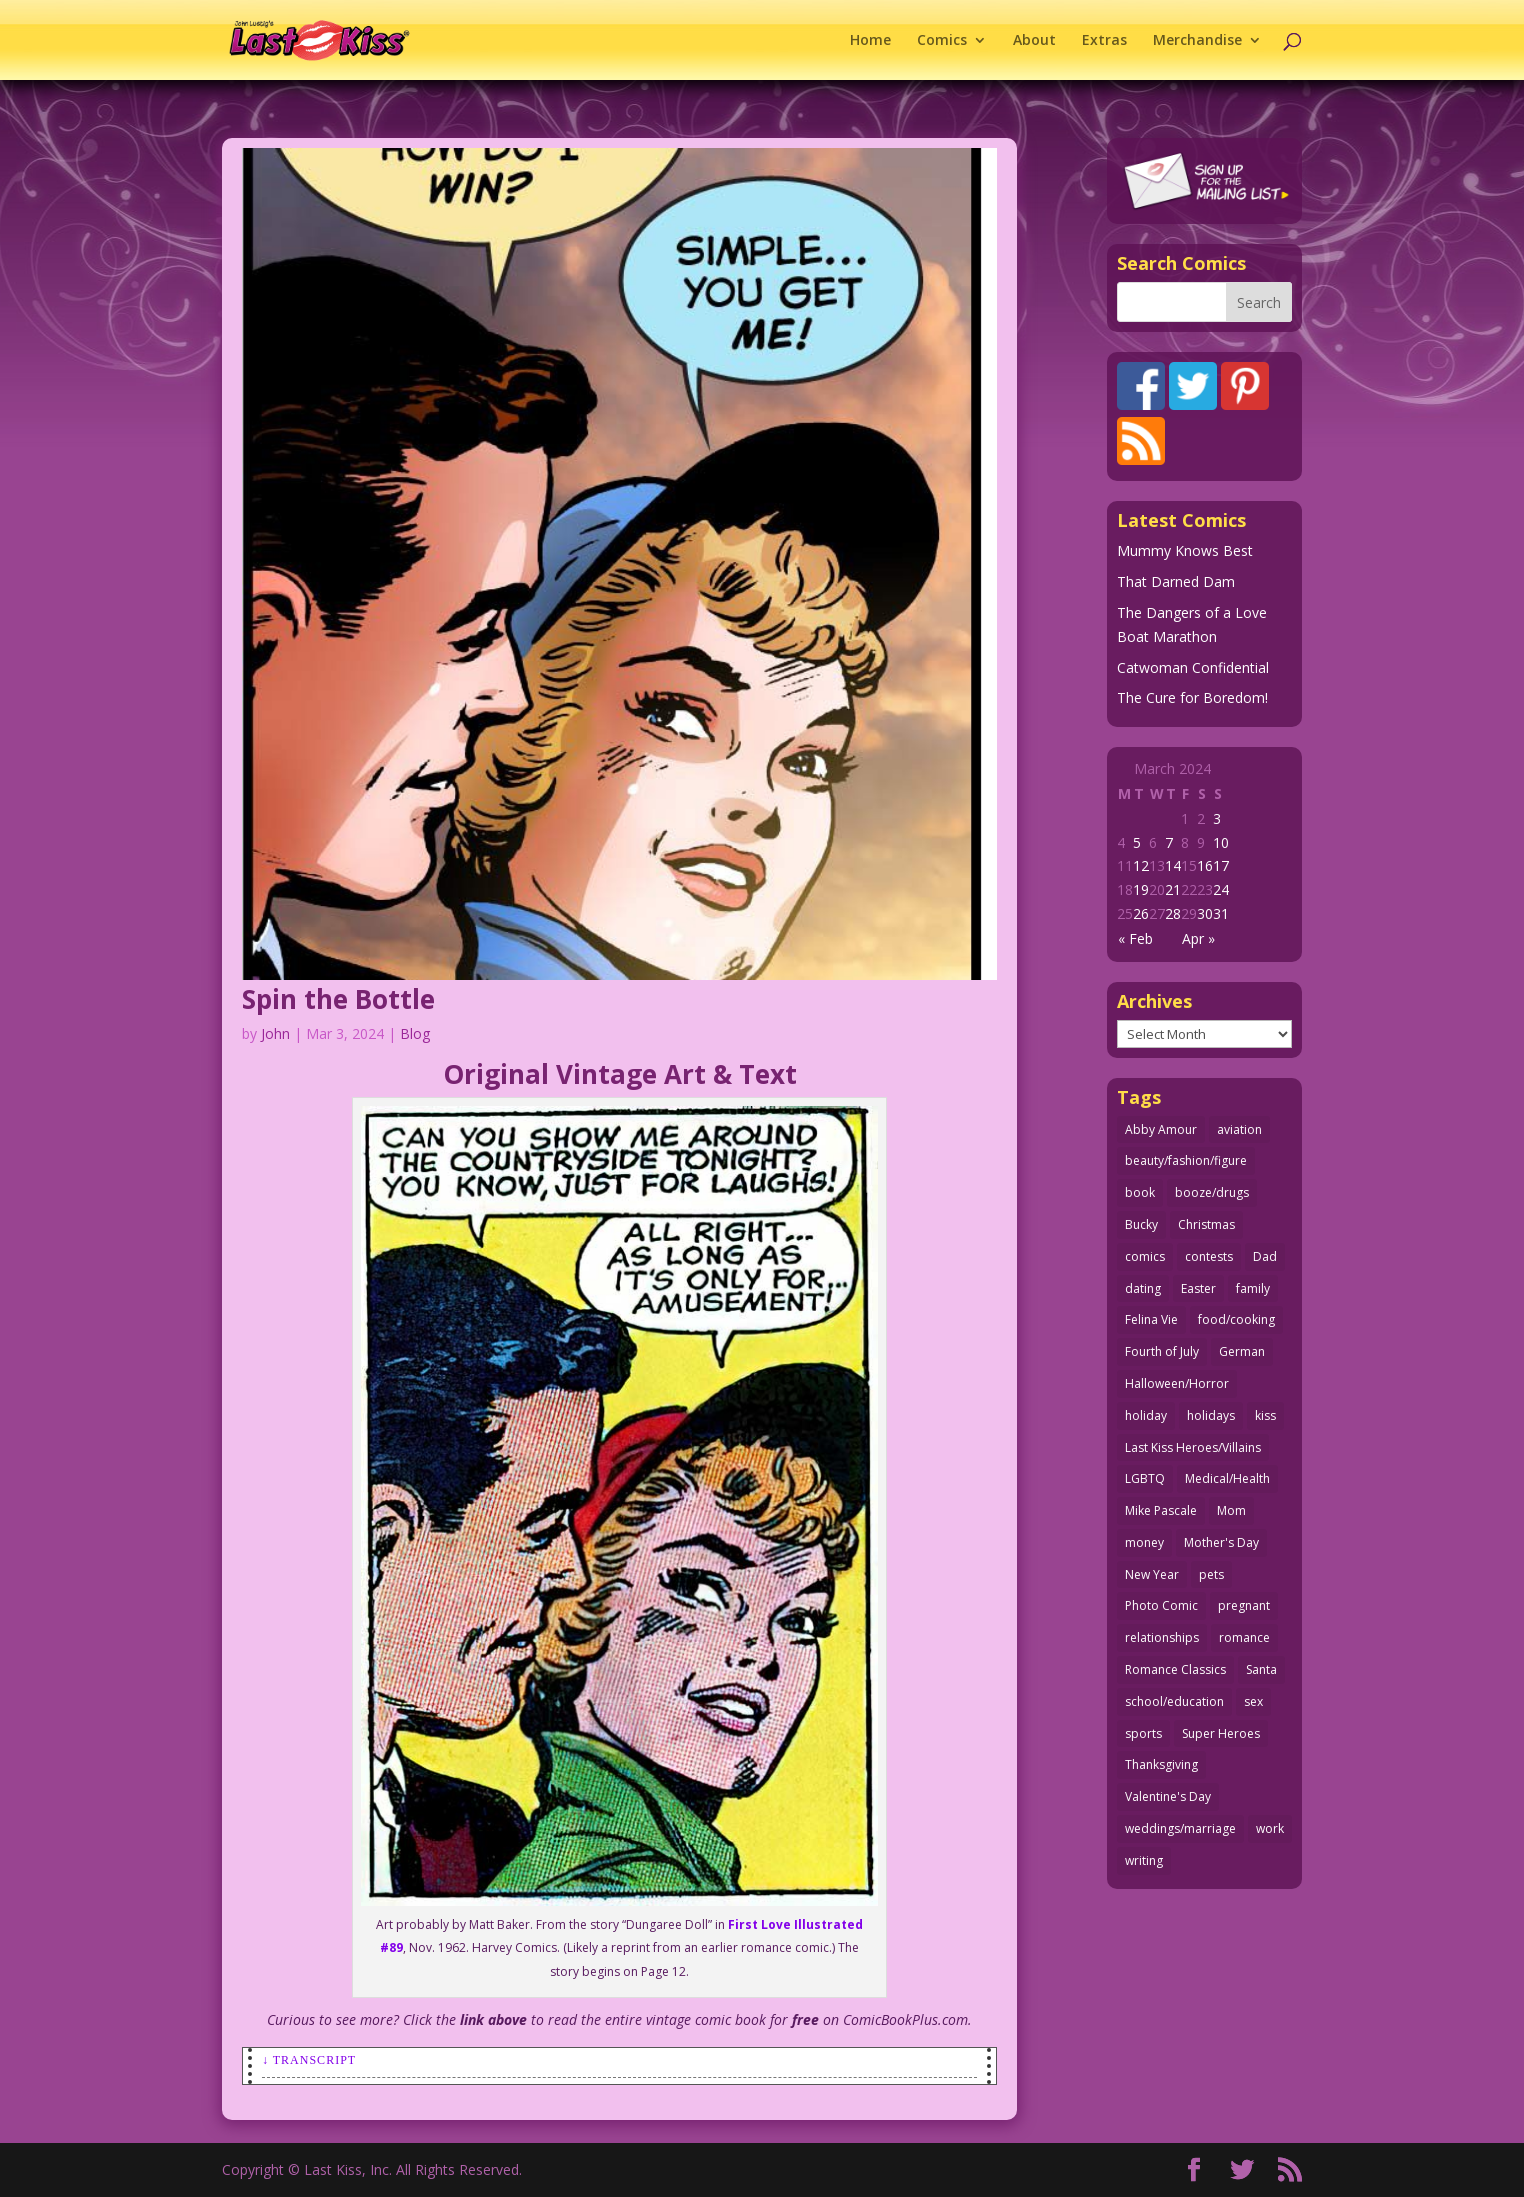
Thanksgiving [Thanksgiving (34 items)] (1161, 1764)
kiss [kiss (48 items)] (1265, 1415)
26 (1141, 913)
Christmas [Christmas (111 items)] (1206, 1224)
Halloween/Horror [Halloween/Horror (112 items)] (1177, 1383)
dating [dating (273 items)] (1143, 1288)
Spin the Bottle (338, 999)
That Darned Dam (1176, 581)
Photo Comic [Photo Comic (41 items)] (1161, 1605)
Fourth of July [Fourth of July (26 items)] (1162, 1351)
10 (1221, 842)
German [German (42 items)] (1242, 1351)
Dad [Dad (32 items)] (1265, 1256)
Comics (942, 41)
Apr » (1198, 938)
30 (1205, 913)
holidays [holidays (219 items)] (1211, 1415)
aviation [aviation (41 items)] (1239, 1129)
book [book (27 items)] (1140, 1192)
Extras (1104, 41)
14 (1173, 865)
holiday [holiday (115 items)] (1146, 1415)
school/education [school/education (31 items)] (1174, 1701)
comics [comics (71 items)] (1145, 1256)
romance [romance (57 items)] (1244, 1637)
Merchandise (1197, 41)
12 (1141, 865)
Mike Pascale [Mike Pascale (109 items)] (1161, 1510)
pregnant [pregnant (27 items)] (1244, 1605)
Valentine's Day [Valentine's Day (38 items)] (1168, 1796)
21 (1173, 889)
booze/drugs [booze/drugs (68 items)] (1212, 1192)
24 (1221, 889)
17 (1221, 865)
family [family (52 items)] (1253, 1288)
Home (870, 41)
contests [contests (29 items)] (1209, 1256)
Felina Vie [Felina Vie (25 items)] (1151, 1319)
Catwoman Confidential (1193, 667)
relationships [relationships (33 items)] (1162, 1637)
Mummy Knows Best (1185, 550)
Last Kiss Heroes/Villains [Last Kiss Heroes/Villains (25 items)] (1193, 1447)
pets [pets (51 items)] (1211, 1574)
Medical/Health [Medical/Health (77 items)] (1227, 1478)
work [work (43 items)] (1270, 1828)
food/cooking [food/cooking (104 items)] (1236, 1319)
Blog (415, 1033)
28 (1173, 913)
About (1034, 41)
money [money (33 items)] (1144, 1542)
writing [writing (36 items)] (1144, 1860)
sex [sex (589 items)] (1253, 1701)
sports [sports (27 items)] (1143, 1733)
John (275, 1033)
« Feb (1135, 938)
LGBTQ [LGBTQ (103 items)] (1145, 1478)
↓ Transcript (309, 2060)
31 (1221, 913)
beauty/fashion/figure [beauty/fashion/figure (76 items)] (1186, 1160)
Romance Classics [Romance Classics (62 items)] (1175, 1669)
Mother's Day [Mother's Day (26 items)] (1221, 1542)
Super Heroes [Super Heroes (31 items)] (1221, 1733)
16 (1205, 865)
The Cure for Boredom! (1192, 697)
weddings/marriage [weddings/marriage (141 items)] (1180, 1828)
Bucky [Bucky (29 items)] (1141, 1224)
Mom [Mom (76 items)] (1231, 1510)
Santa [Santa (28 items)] (1261, 1669)
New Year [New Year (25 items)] (1152, 1574)
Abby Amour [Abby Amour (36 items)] (1161, 1129)
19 (1141, 889)
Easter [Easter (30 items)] (1198, 1288)
